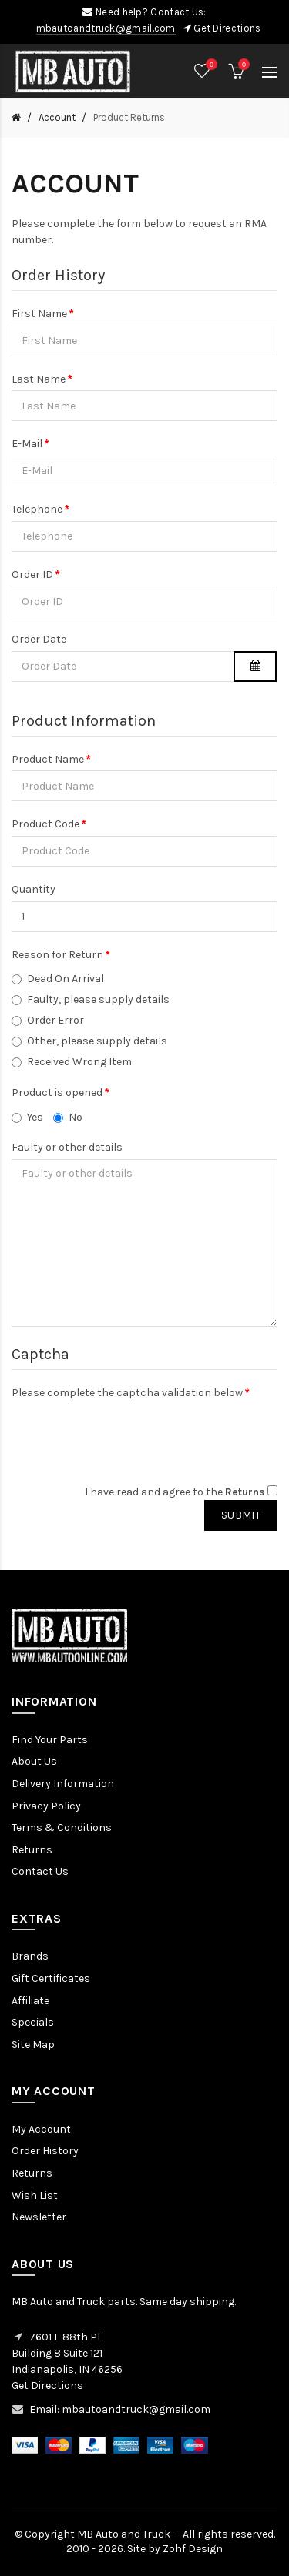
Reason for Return (57, 954)
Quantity (33, 889)
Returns (32, 1849)
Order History (45, 2150)
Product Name (48, 759)
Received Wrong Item (72, 1061)
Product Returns (128, 117)
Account (56, 117)
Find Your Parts (50, 1739)
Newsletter (39, 2217)
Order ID (32, 574)
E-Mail (27, 443)
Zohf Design (193, 2548)
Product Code (45, 823)
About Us (34, 1761)
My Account (41, 2129)
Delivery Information (63, 1783)
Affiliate (30, 2000)
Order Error (48, 1020)
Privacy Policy (46, 1806)
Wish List (35, 2195)
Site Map (33, 2044)
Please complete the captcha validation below (127, 1392)
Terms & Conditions (62, 1827)
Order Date (39, 639)
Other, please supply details (89, 1040)
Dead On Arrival (58, 978)
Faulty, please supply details (91, 999)
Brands (30, 1956)
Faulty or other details (67, 1147)
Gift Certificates (51, 1978)
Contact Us (40, 1871)
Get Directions (226, 28)
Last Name (39, 379)
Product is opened (57, 1092)
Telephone (37, 509)
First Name (39, 313)
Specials (33, 2022)
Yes (27, 1117)
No (67, 1117)
